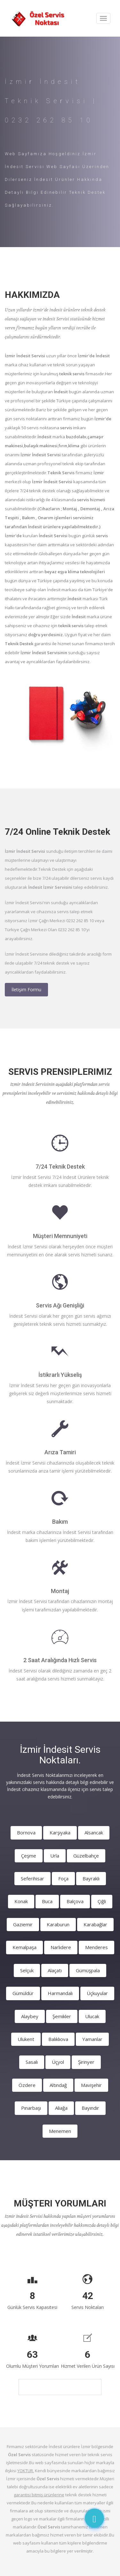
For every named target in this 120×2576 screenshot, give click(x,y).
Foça (63, 1878)
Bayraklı (91, 1878)
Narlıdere (61, 1947)
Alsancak (93, 1832)
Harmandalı (60, 1993)
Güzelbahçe (86, 1855)
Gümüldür (23, 1993)
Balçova (75, 1901)
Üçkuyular (97, 1993)
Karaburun (58, 1924)
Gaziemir (23, 1924)
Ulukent (26, 2039)
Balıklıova (58, 2039)
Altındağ (58, 2085)
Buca (47, 1901)
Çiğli (102, 1901)
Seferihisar (32, 1878)
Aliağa (61, 2108)
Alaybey (29, 2016)
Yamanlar (92, 2039)
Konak (21, 1901)
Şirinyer (86, 2062)
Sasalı (32, 2062)
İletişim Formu (26, 989)
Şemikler (61, 2016)
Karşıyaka (60, 1832)
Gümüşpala (88, 1970)
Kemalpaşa (24, 1947)
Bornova (26, 1832)
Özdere (27, 2085)
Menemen (60, 2131)
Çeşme (28, 1855)
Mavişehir (91, 2085)
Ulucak (92, 2016)
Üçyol (58, 2062)
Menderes (96, 1947)
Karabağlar (95, 1924)
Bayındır (90, 2108)
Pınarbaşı (31, 2108)
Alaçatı (55, 1970)
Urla (54, 1855)
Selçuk (27, 1970)
